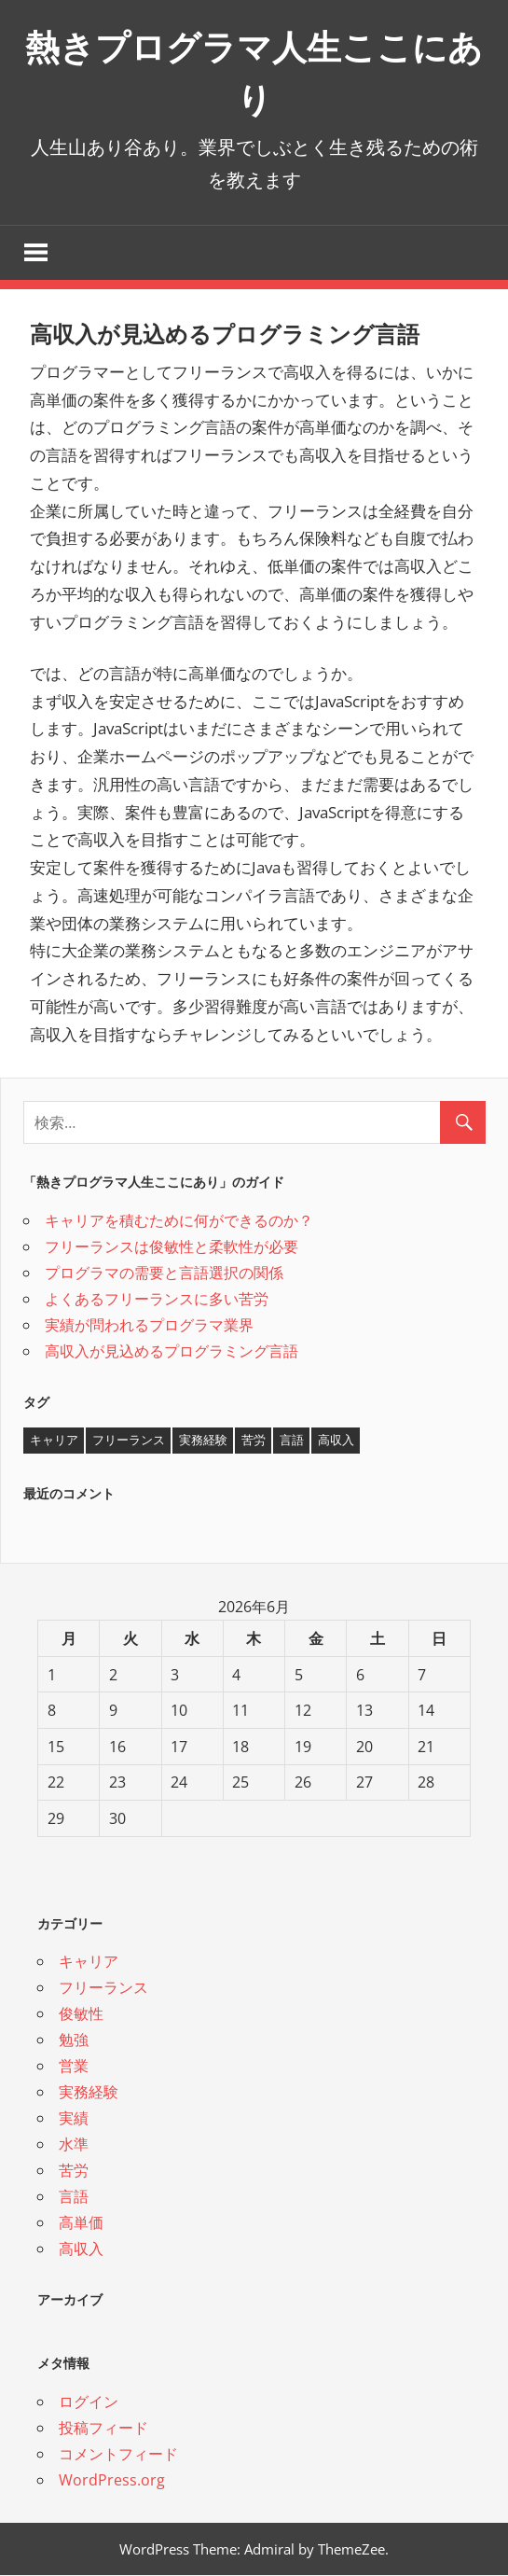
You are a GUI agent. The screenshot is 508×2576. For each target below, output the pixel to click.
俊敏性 (81, 2015)
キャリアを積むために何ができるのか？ (179, 1221)
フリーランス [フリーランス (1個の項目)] (128, 1441)
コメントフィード (118, 2454)
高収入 (81, 2250)
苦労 (74, 2172)
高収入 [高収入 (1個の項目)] (336, 1441)
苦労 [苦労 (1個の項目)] (253, 1441)
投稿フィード (103, 2428)
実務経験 (88, 2093)
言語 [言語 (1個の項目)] (292, 1441)
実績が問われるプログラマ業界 (149, 1326)
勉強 (74, 2041)
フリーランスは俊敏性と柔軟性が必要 (171, 1247)
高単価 (81, 2224)
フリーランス (103, 1989)
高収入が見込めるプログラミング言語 (171, 1352)
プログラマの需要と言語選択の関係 (164, 1273)
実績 (74, 2120)
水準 (74, 2146)
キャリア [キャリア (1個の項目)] (54, 1441)
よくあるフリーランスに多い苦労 (156, 1299)
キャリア (88, 1963)
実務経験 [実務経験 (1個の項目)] (203, 1441)
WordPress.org (112, 2481)
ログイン (88, 2402)
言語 (74, 2198)
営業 (74, 2067)
